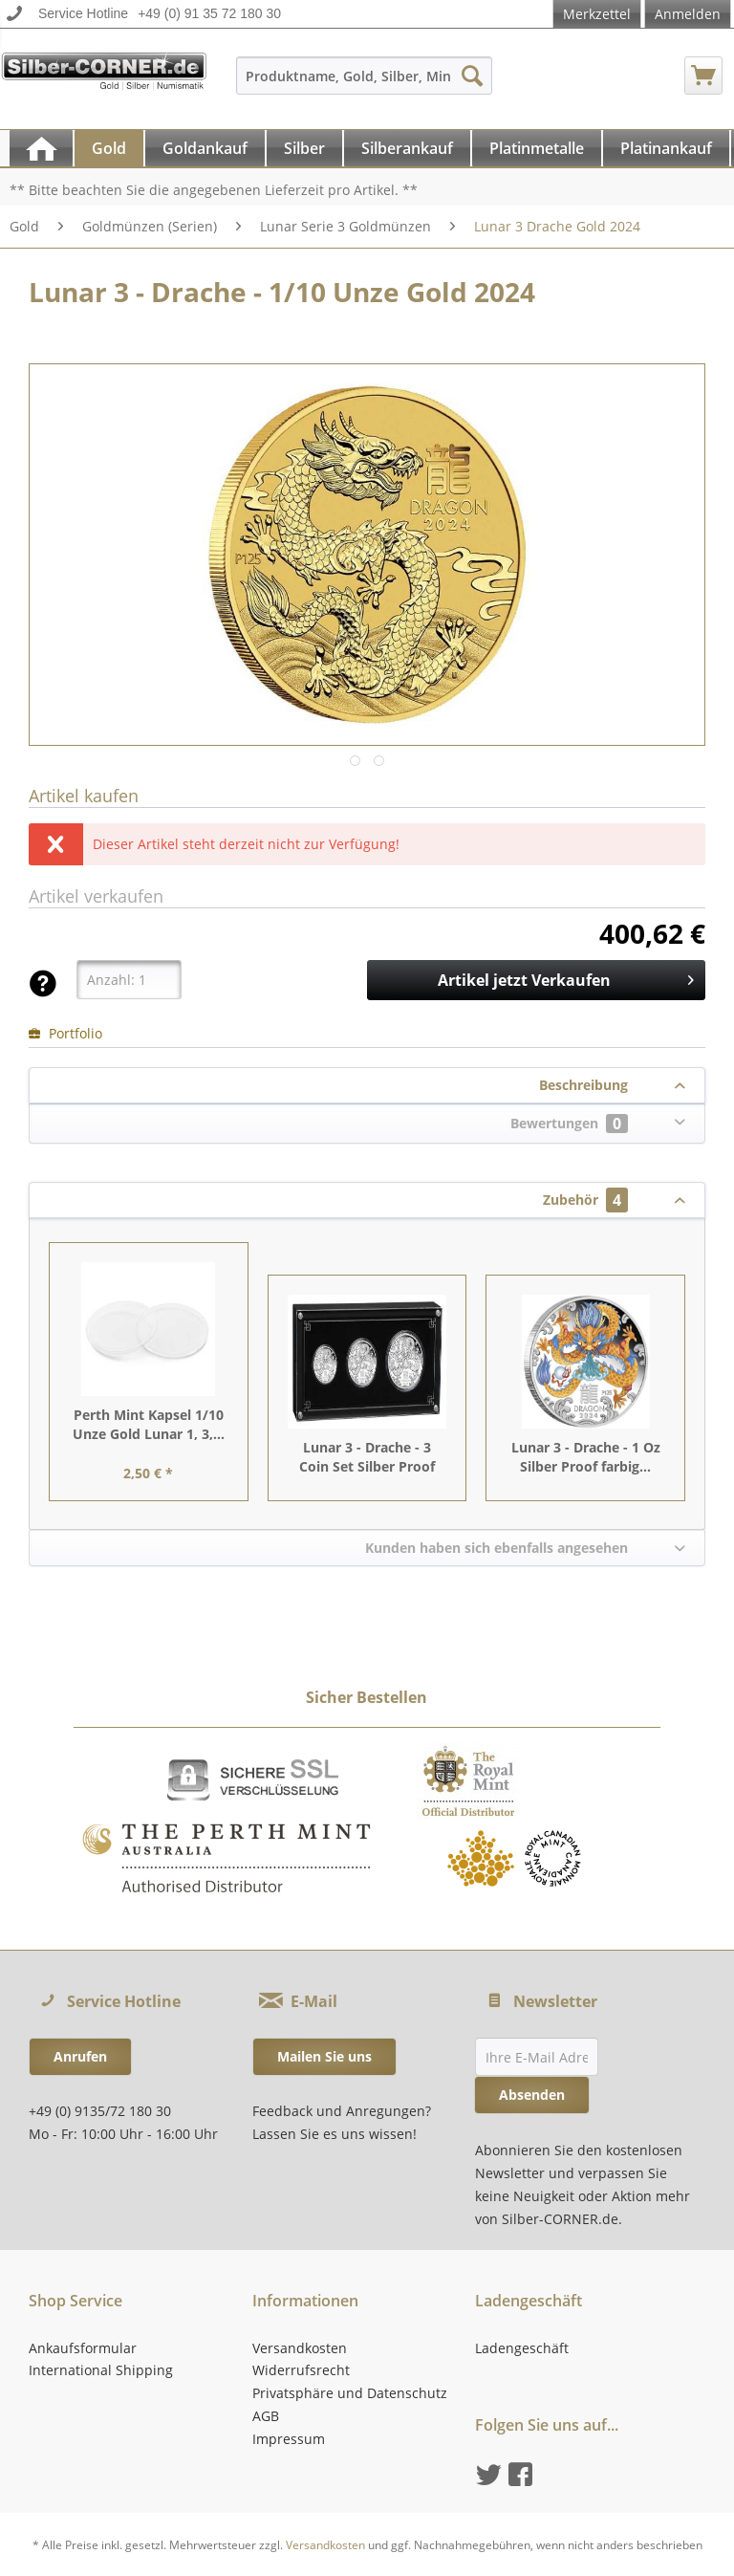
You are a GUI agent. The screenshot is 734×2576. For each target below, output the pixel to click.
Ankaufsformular (83, 2348)
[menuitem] (364, 84)
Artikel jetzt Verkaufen (566, 978)
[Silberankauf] (407, 148)
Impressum (288, 2439)
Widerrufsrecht (301, 2370)
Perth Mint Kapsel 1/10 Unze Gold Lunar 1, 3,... (149, 1424)
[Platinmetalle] (536, 148)
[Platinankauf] (666, 148)
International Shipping (101, 2370)
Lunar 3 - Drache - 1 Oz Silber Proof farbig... (585, 1456)
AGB (265, 2416)
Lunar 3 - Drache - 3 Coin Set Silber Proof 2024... (367, 1457)
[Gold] (109, 148)
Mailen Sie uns (324, 2056)
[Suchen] (472, 75)
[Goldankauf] (205, 148)
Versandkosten (299, 2348)
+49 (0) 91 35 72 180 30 (209, 13)
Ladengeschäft (522, 2348)
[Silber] (304, 148)
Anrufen (80, 2056)
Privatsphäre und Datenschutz (349, 2393)
